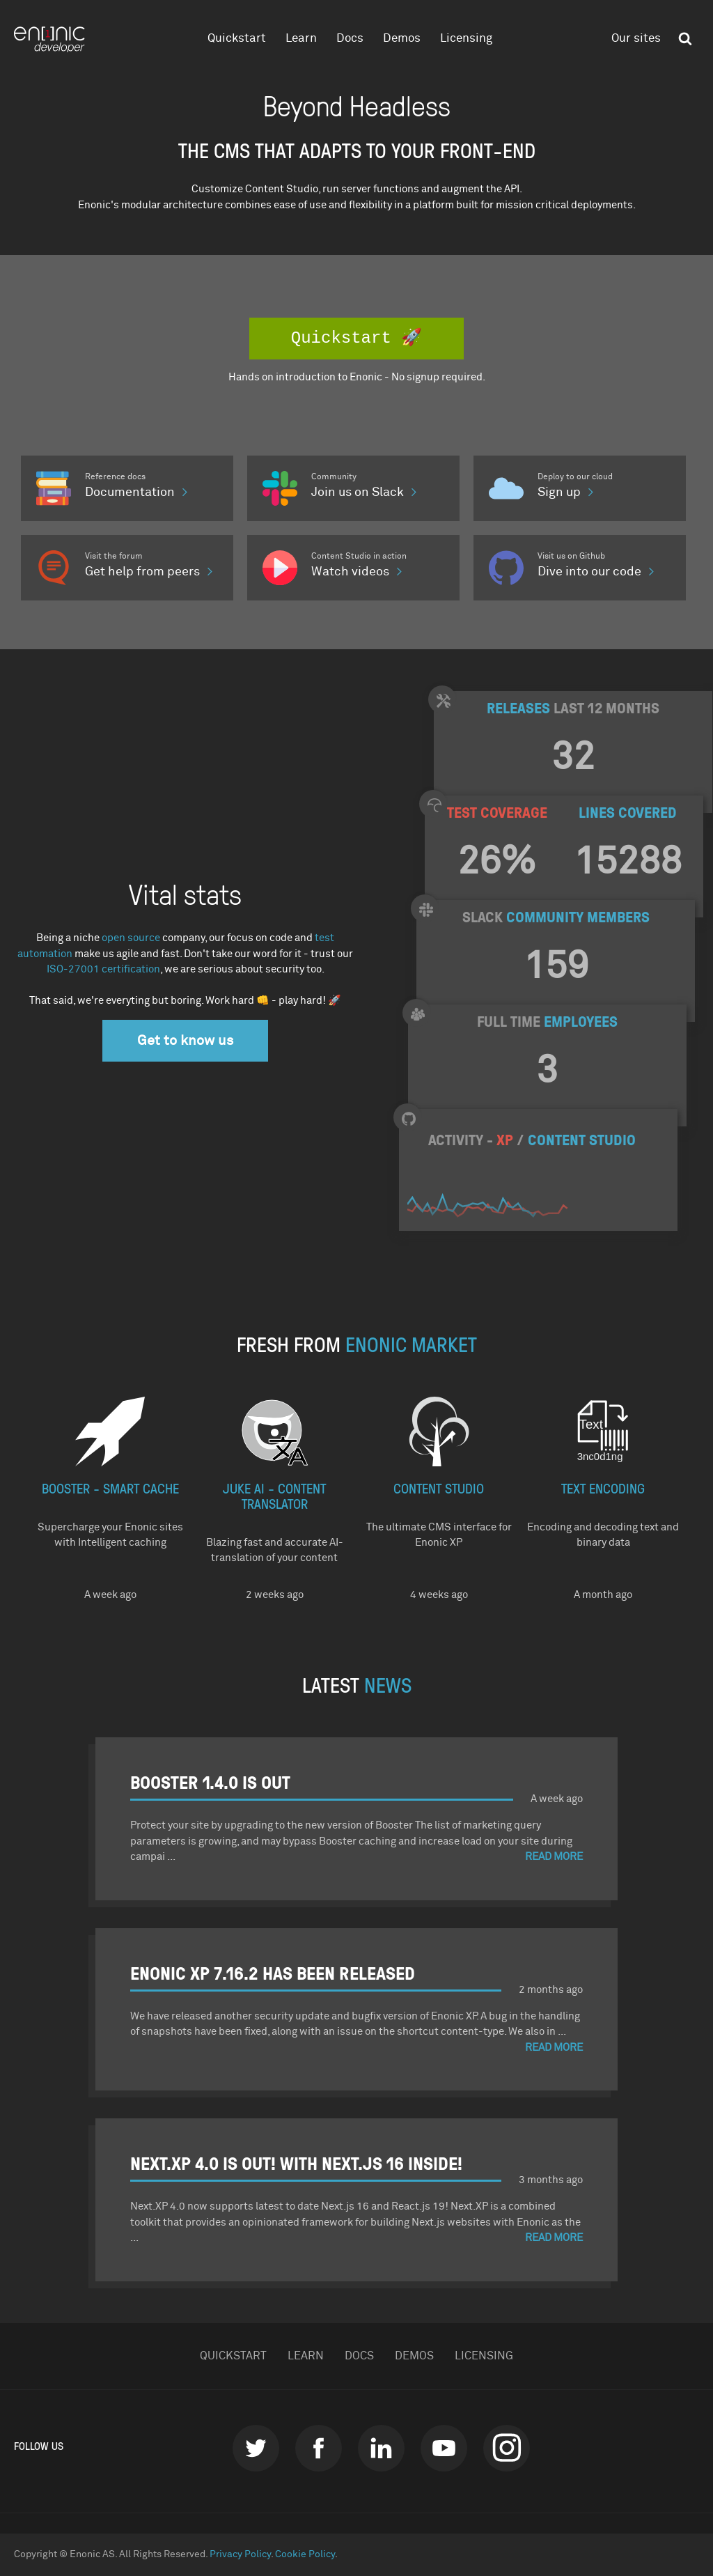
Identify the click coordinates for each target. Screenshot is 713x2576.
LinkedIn (381, 2448)
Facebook (318, 2448)
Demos (402, 39)
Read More (554, 1857)
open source (131, 938)
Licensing (466, 39)
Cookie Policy (305, 2554)
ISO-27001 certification (103, 969)
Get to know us (185, 1041)
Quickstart (236, 39)
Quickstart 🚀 (356, 338)
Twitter (256, 2448)
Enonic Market (411, 1343)
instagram (506, 2448)
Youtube (444, 2448)
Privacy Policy (240, 2554)
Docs (349, 39)
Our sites (636, 39)
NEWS (388, 1684)
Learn (301, 39)
